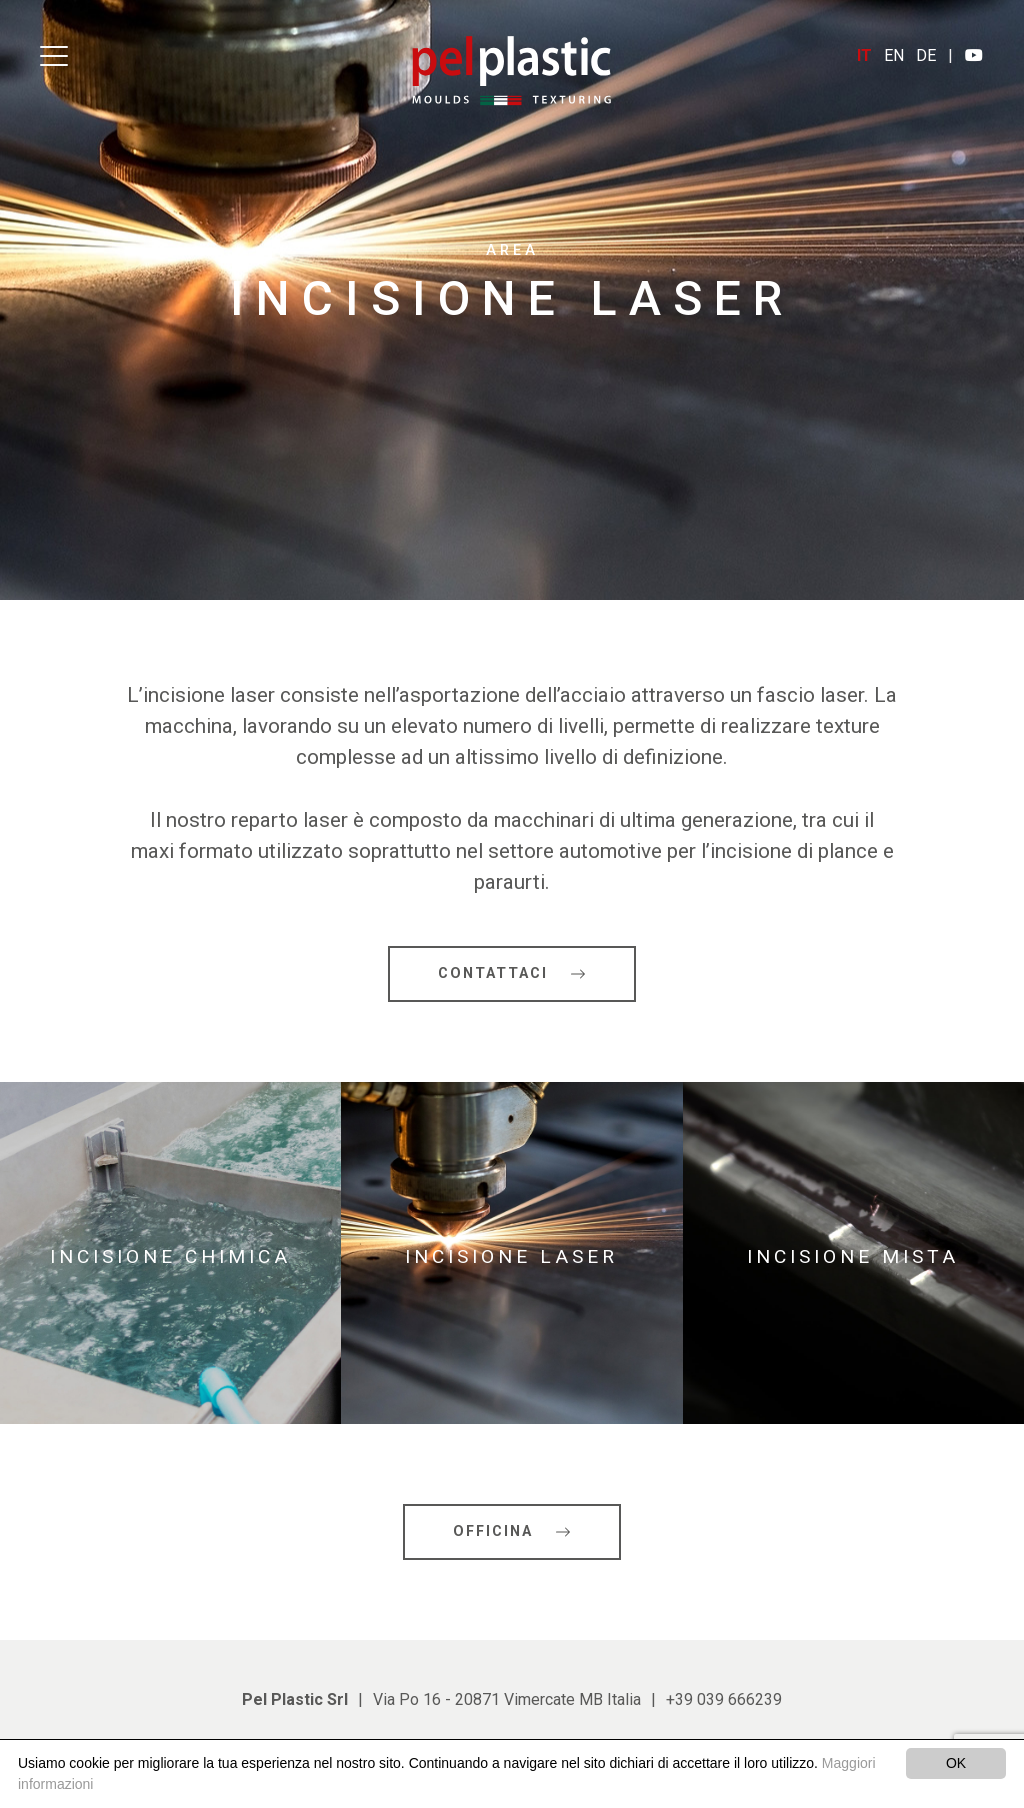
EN (894, 55)
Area (512, 250)
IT (864, 55)
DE (926, 55)
